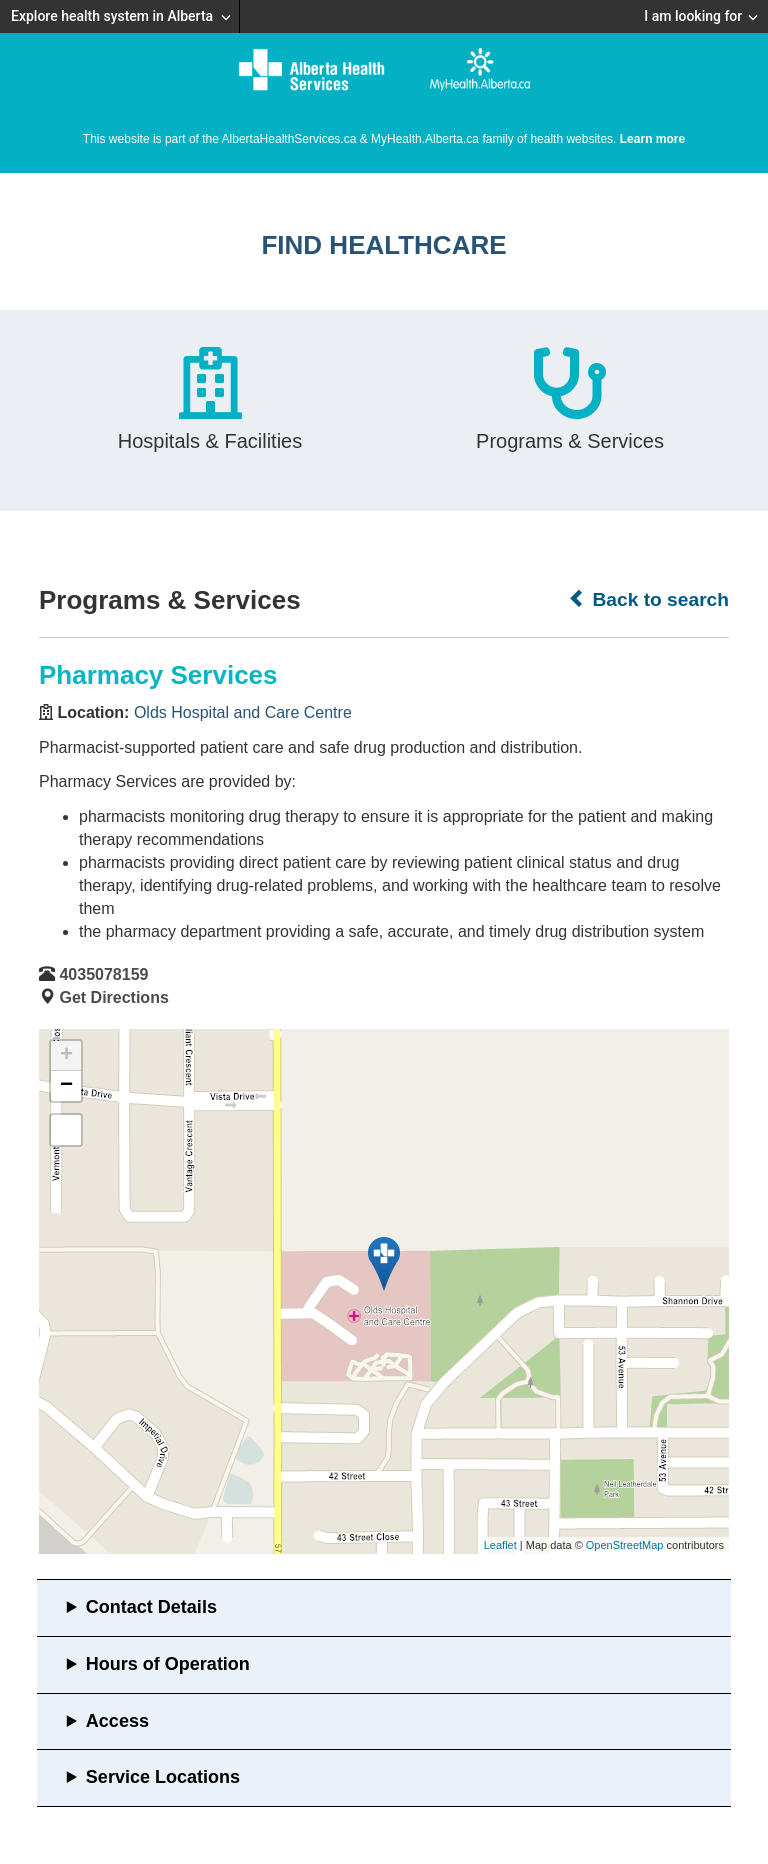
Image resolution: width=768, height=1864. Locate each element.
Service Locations (163, 1777)
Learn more (652, 139)
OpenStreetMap (625, 1545)
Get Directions (113, 997)
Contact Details (151, 1607)
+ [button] (66, 1056)
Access (117, 1721)
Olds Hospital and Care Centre (243, 712)
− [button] (66, 1086)
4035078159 (103, 974)
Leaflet (500, 1545)
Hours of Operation (168, 1664)
